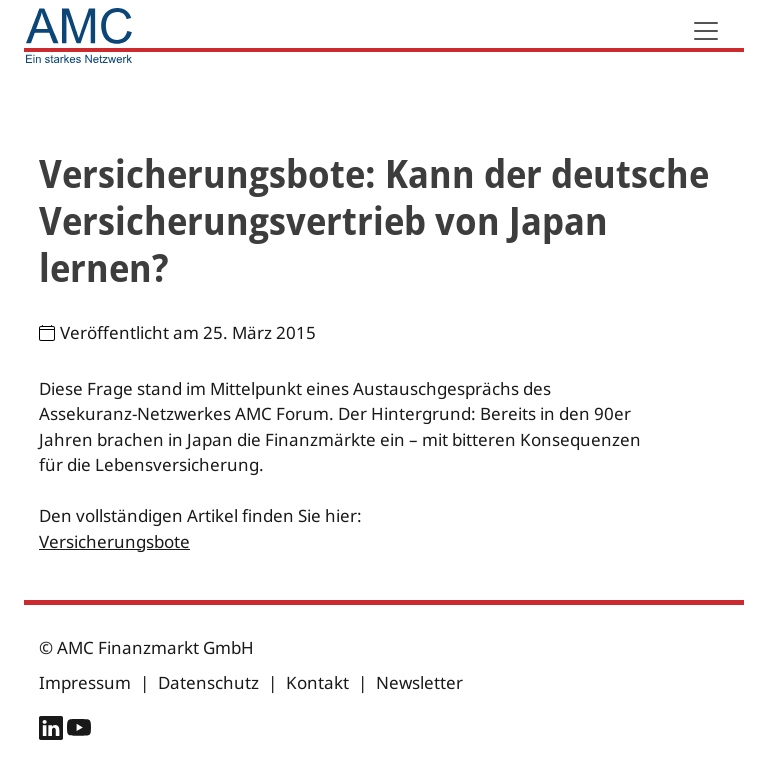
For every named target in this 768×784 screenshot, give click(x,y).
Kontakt (317, 682)
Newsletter (419, 682)
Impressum (85, 682)
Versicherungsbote (114, 541)
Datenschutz (208, 682)
